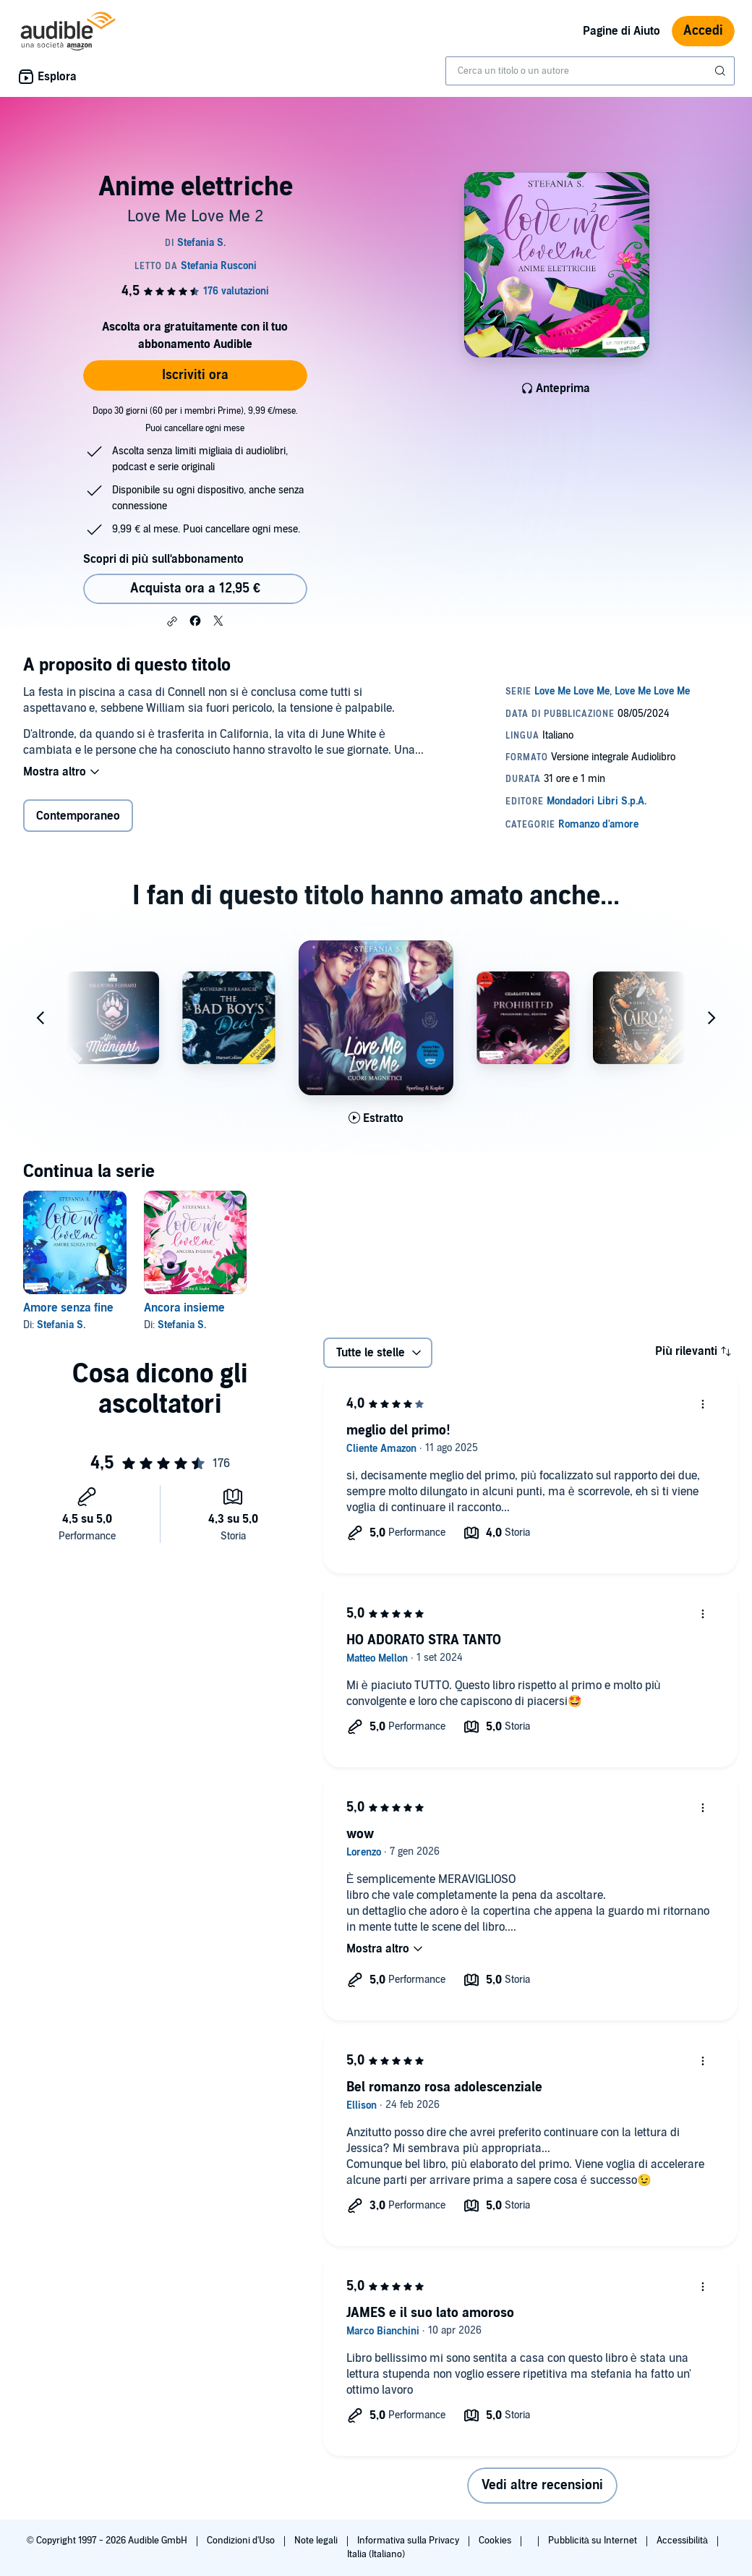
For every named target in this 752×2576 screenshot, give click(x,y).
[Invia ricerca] (722, 70)
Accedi (703, 30)
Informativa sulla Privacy (409, 2540)
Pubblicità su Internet (593, 2540)
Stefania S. (61, 1325)
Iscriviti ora (195, 375)
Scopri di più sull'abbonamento (163, 559)
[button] (172, 621)
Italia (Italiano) (376, 2554)
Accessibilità (683, 2540)
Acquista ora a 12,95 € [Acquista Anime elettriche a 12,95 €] (195, 588)
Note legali (317, 2540)
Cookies (496, 2540)
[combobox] (590, 70)
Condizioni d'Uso (242, 2540)
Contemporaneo (78, 816)
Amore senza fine (68, 1308)
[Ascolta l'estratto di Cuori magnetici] (376, 1118)
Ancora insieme (184, 1308)
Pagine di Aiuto (621, 31)
